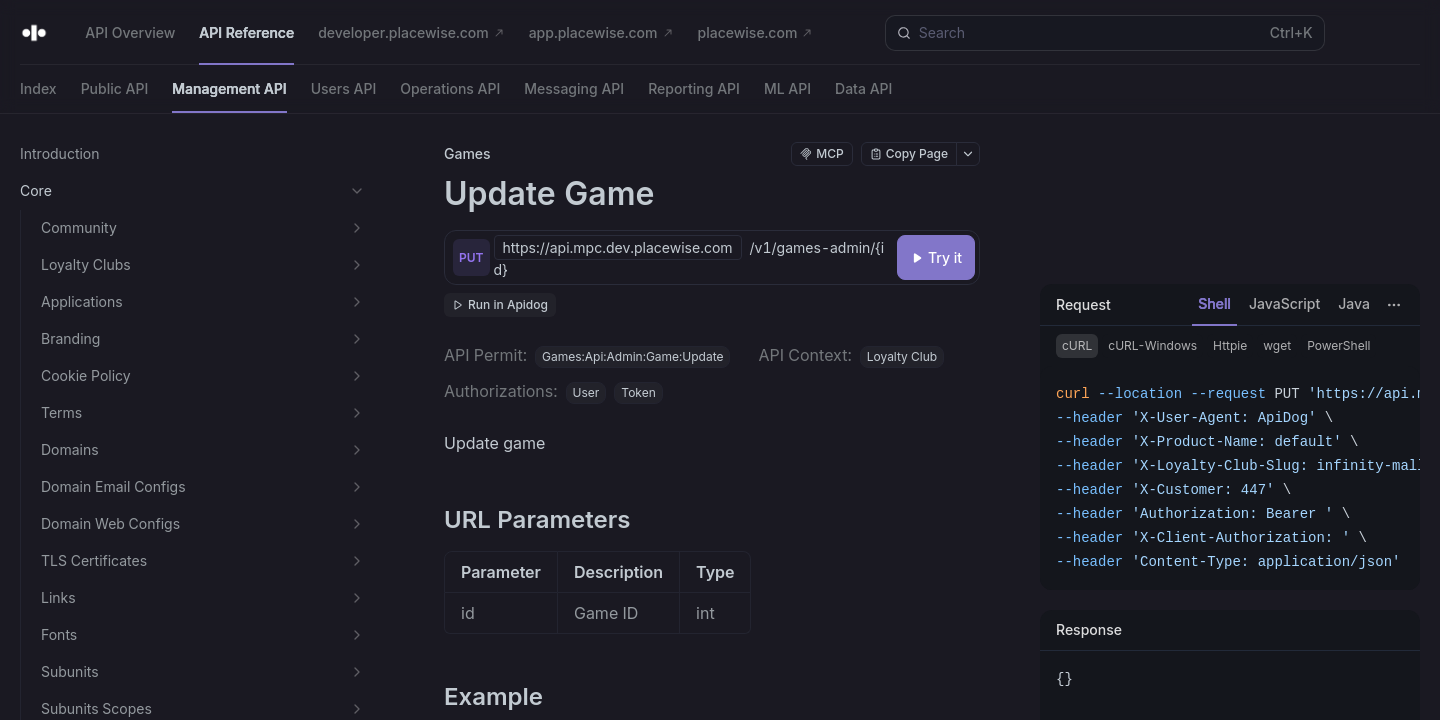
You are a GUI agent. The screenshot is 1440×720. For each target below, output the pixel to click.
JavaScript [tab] (1284, 303)
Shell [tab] (1214, 303)
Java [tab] (1354, 303)
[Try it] (936, 257)
